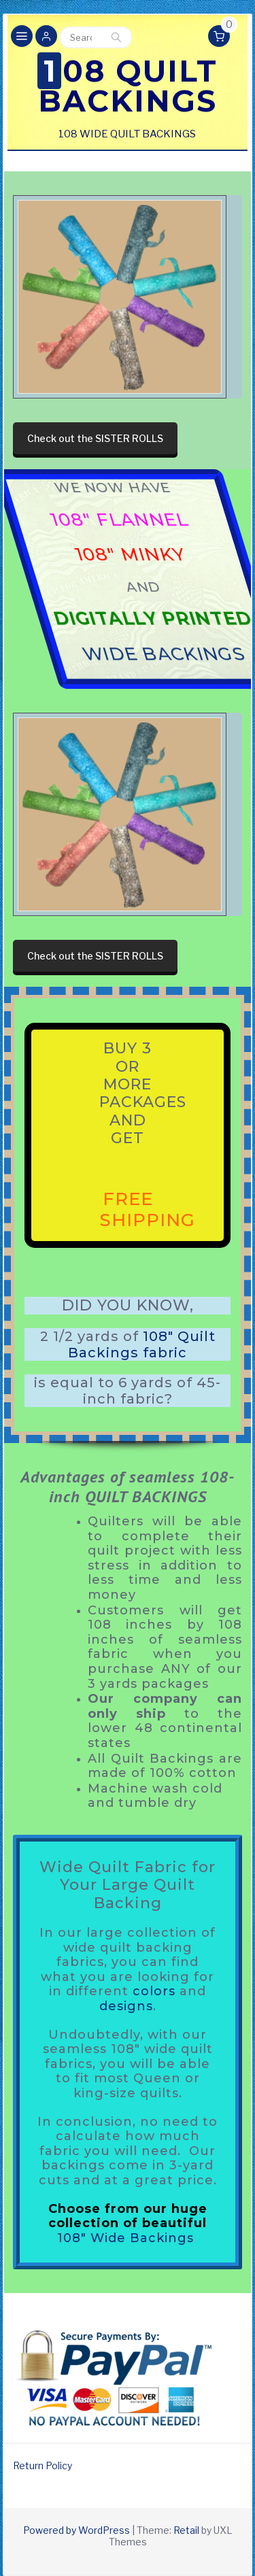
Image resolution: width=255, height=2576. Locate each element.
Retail (186, 2530)
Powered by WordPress (76, 2530)
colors (154, 1991)
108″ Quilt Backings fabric (142, 1344)
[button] (46, 37)
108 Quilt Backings (128, 85)
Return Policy (42, 2465)
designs (126, 2006)
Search (116, 37)
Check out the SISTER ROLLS (95, 438)
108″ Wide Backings (125, 2238)
